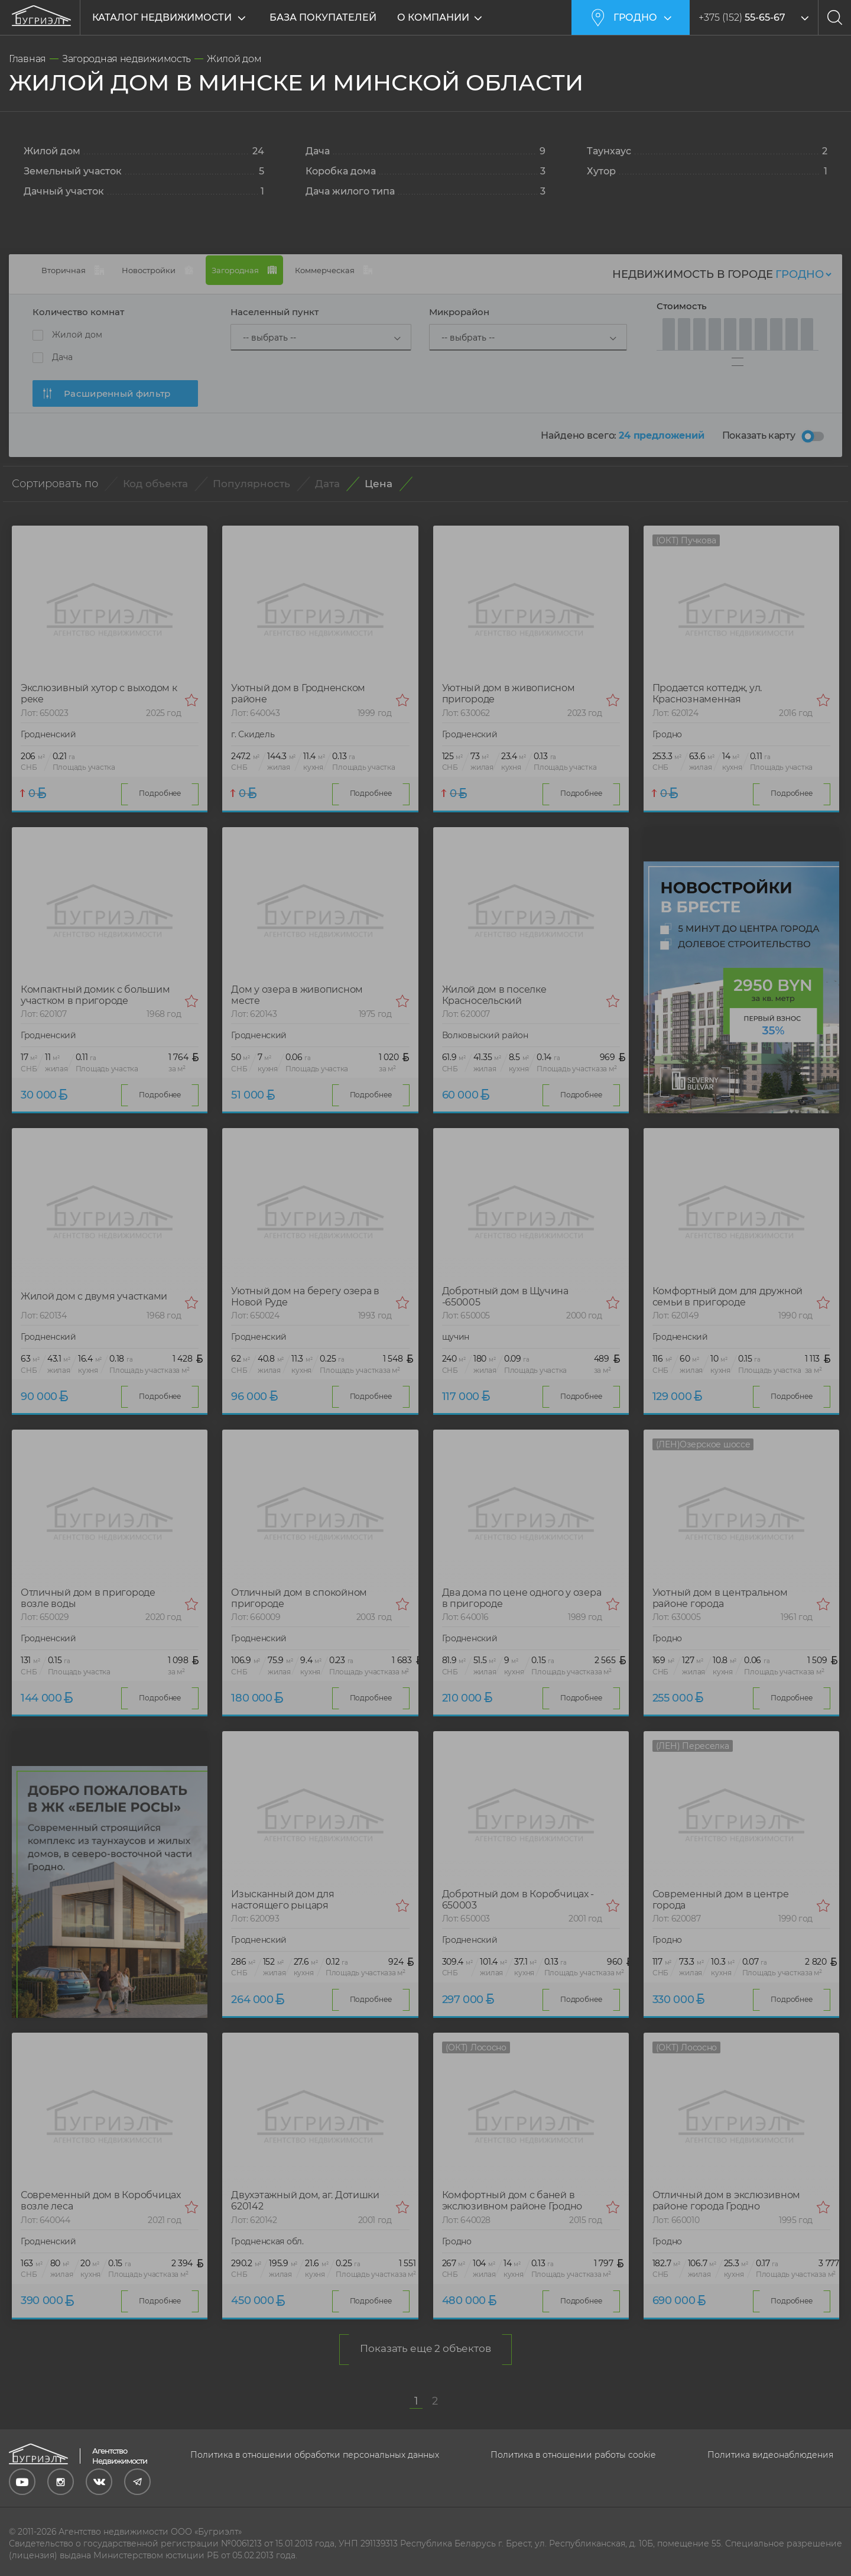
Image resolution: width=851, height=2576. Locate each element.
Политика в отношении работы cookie (573, 2437)
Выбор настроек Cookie (60, 2566)
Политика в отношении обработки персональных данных (314, 2437)
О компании (438, 17)
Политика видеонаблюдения (770, 2437)
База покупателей (322, 17)
